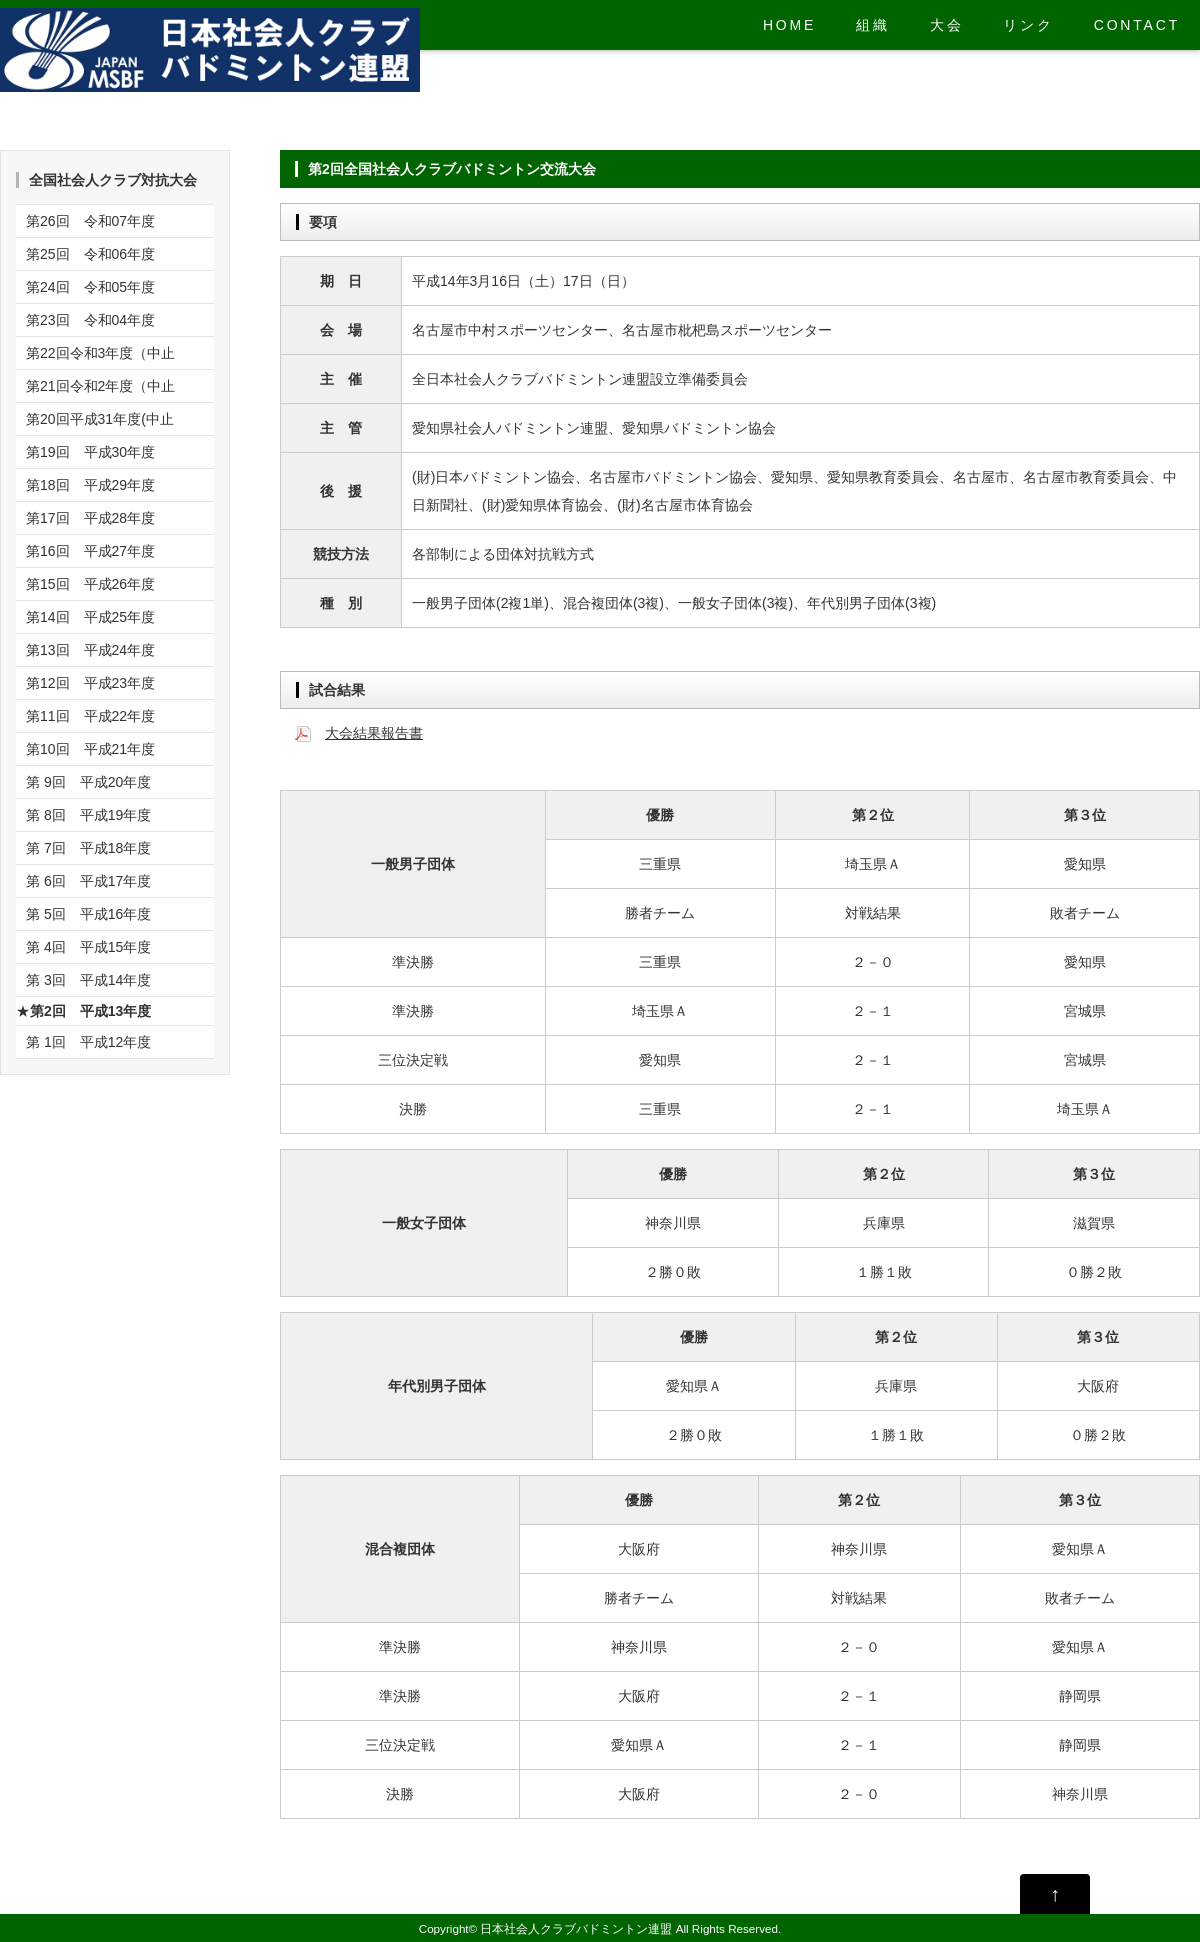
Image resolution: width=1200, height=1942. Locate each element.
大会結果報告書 (374, 733)
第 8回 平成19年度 (88, 815)
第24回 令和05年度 (90, 287)
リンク (1028, 25)
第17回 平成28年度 (90, 518)
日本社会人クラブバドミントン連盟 (576, 1928)
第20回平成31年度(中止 (100, 419)
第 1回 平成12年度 (88, 1042)
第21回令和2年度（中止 (100, 386)
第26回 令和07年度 (90, 221)
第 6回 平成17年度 (88, 881)
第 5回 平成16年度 (88, 914)
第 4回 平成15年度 (88, 947)
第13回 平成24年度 (90, 650)
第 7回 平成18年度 (88, 848)
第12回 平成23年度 (90, 683)
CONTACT (1137, 25)
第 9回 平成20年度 (88, 782)
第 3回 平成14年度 (88, 980)
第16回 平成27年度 (90, 551)
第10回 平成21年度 (90, 749)
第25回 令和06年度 (90, 254)
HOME (789, 25)
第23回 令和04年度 (90, 320)
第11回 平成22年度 (90, 716)
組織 (873, 25)
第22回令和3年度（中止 (100, 353)
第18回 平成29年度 (90, 485)
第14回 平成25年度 (90, 617)
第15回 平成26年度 (90, 584)
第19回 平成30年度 (90, 452)
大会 (947, 25)
